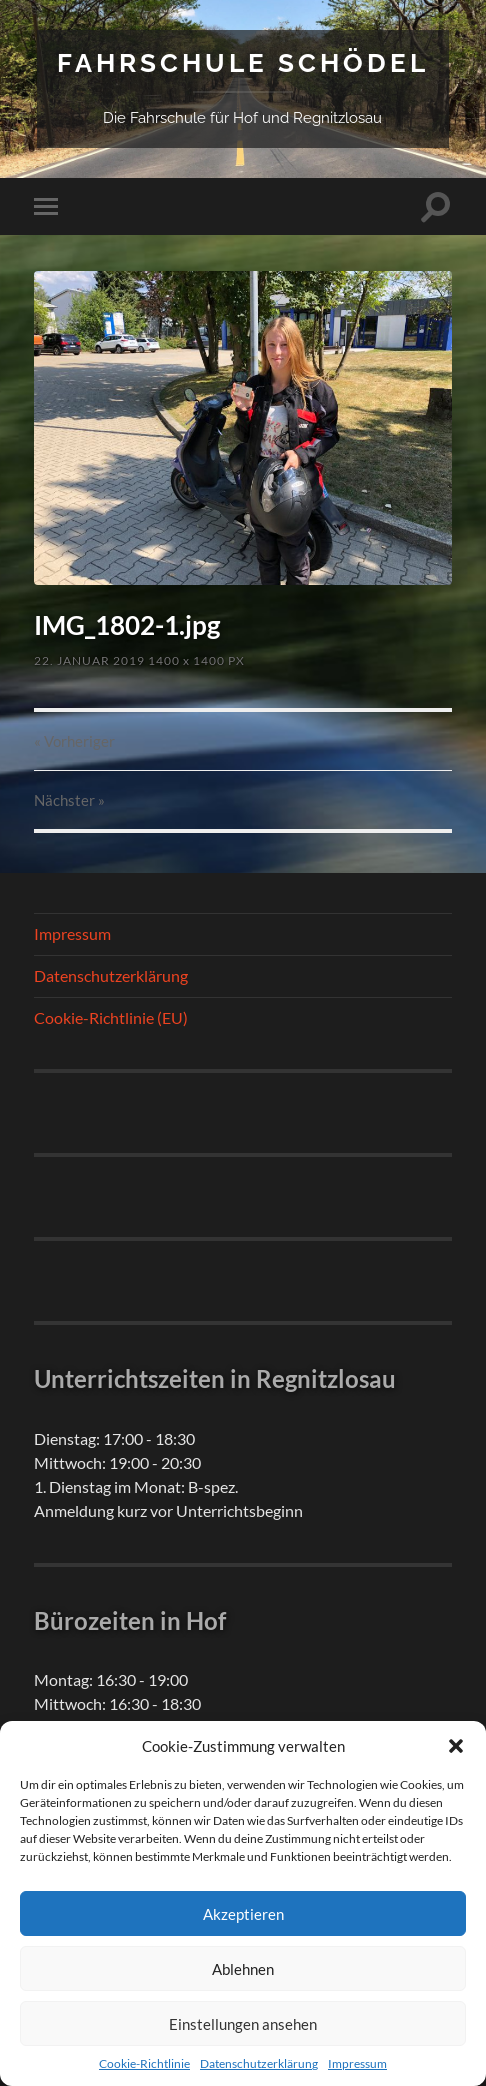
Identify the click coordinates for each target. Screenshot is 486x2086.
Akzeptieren (243, 1914)
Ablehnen (243, 1969)
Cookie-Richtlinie (144, 2063)
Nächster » (69, 800)
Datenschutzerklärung (259, 2063)
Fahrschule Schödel (243, 62)
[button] (456, 1746)
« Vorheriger (74, 741)
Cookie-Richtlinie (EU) (111, 1017)
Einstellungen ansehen (243, 2024)
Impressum (357, 2063)
